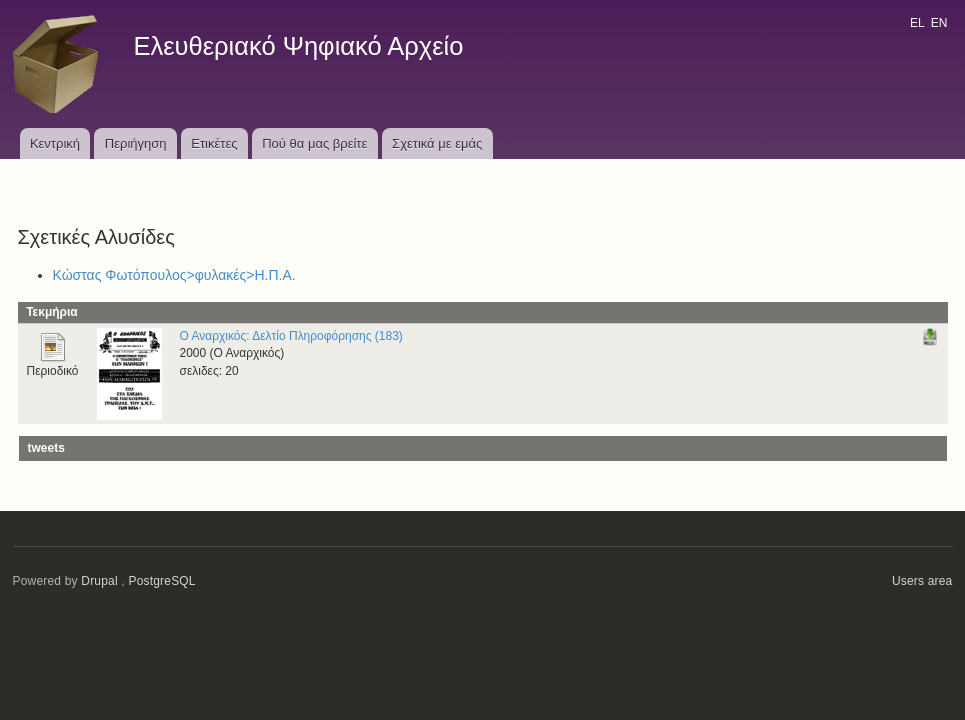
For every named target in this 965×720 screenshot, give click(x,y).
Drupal (99, 581)
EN (939, 23)
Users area (922, 581)
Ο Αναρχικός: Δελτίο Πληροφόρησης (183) (291, 336)
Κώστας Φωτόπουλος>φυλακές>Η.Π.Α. (174, 275)
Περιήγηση (136, 143)
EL (917, 23)
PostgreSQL (161, 581)
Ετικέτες (214, 143)
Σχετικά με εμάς (437, 143)
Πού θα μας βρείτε (314, 143)
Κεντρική (55, 143)
